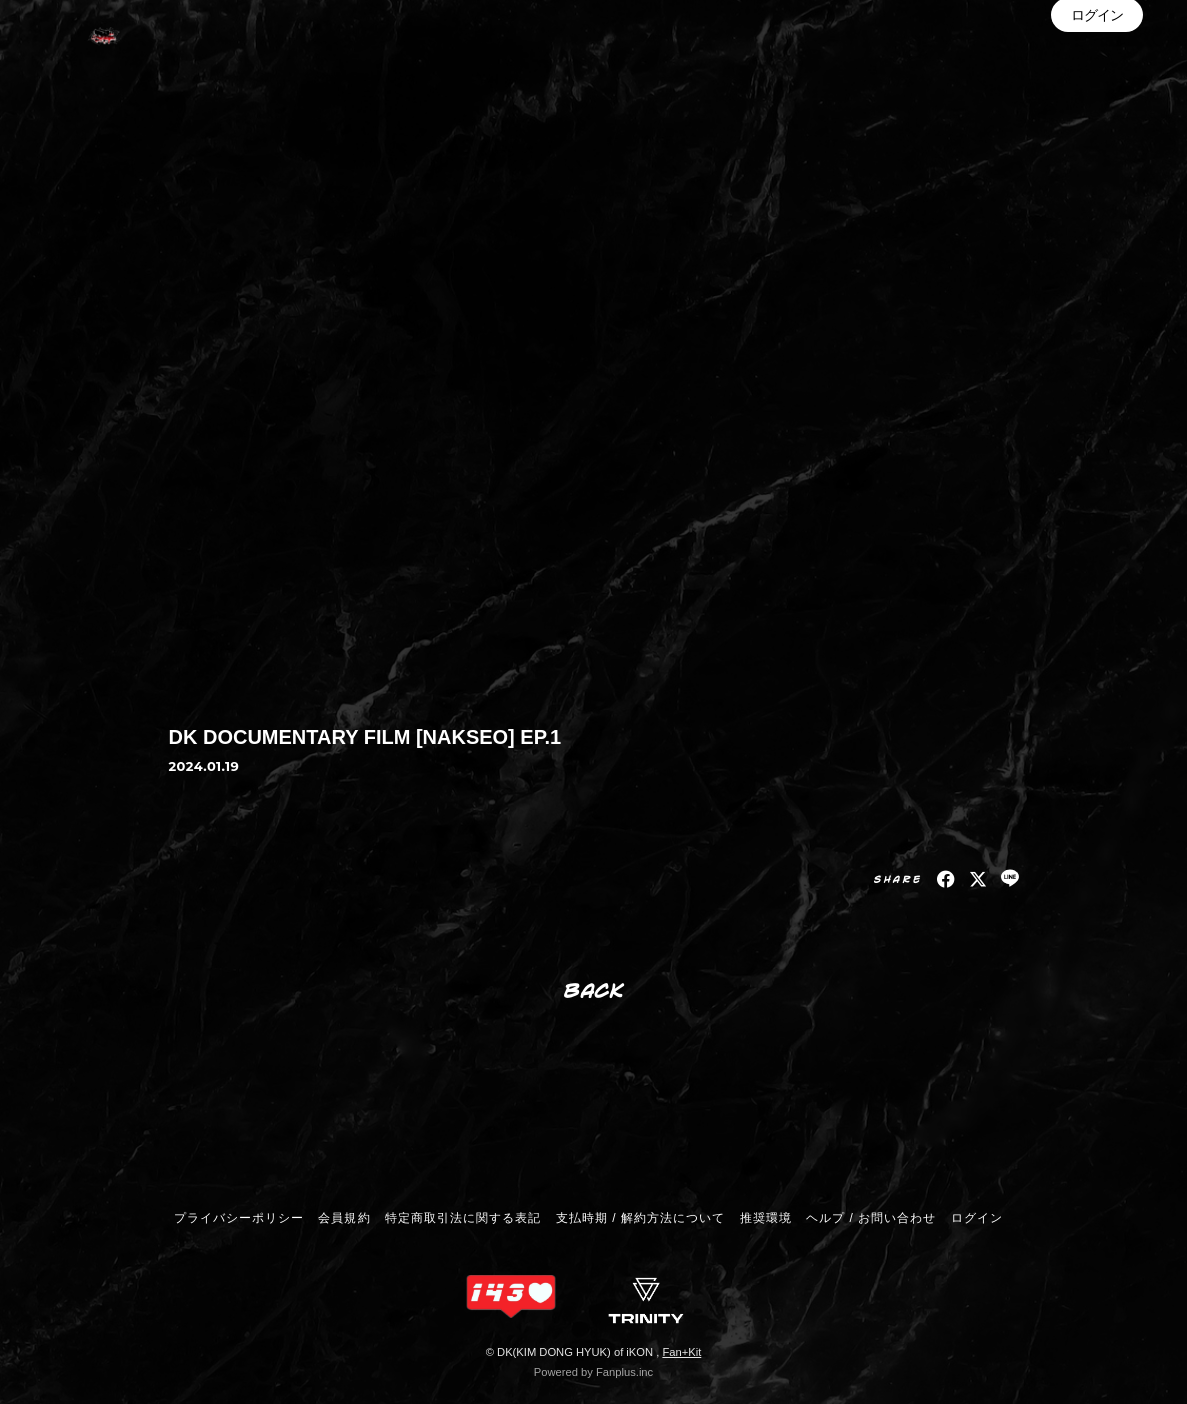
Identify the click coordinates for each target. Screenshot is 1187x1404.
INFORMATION (1067, 58)
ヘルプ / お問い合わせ (871, 1218)
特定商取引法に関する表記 (463, 1218)
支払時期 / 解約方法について (641, 1218)
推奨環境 (766, 1218)
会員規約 (344, 1218)
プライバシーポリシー (239, 1218)
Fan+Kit (681, 1352)
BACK (594, 989)
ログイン (1097, 119)
